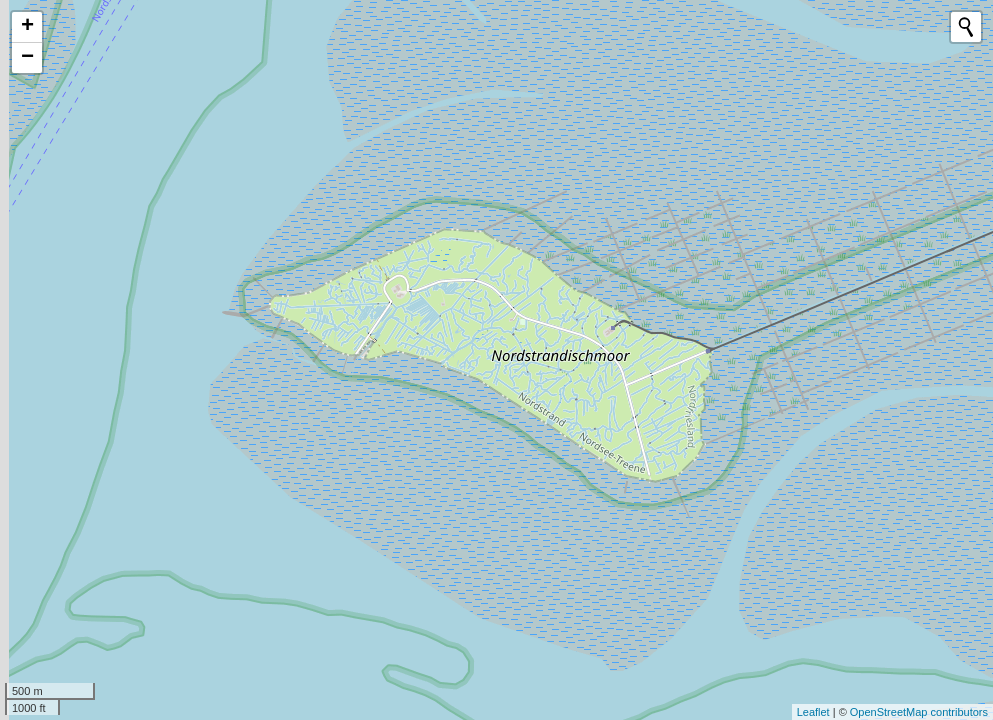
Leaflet (813, 712)
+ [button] (27, 27)
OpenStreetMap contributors (919, 712)
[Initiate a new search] (966, 27)
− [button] (27, 58)
